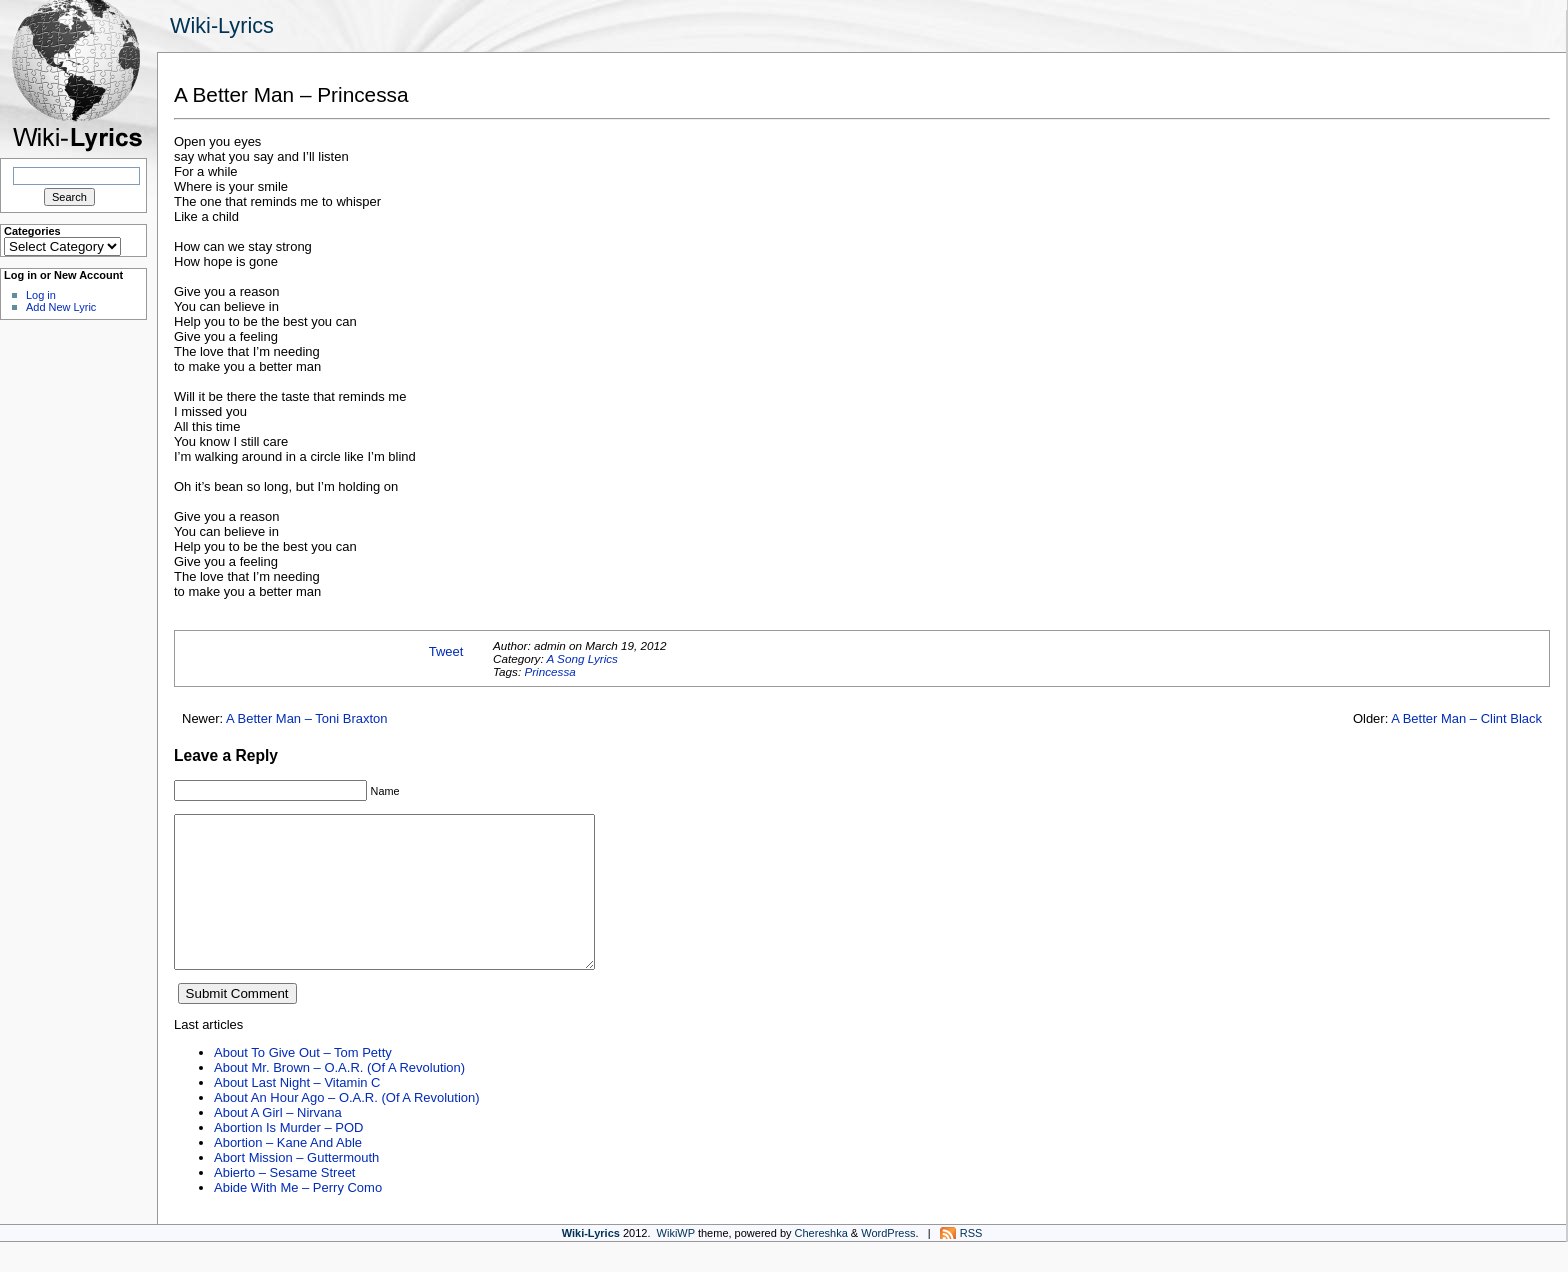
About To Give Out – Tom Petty (303, 1082)
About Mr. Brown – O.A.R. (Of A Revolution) (339, 1097)
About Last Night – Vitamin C (297, 1112)
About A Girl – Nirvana (278, 1142)
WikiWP (676, 1263)
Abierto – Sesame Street (284, 1202)
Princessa (549, 671)
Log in (41, 295)
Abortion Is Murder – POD (288, 1157)
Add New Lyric (61, 307)
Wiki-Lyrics (222, 25)
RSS (971, 1263)
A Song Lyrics (581, 658)
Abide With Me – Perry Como (298, 1217)
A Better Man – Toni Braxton (306, 718)
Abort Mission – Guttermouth (296, 1187)
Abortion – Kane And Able (288, 1172)
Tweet (446, 651)
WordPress (888, 1263)
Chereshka (821, 1263)
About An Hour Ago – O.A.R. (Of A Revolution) (347, 1127)
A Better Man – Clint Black (1466, 718)
